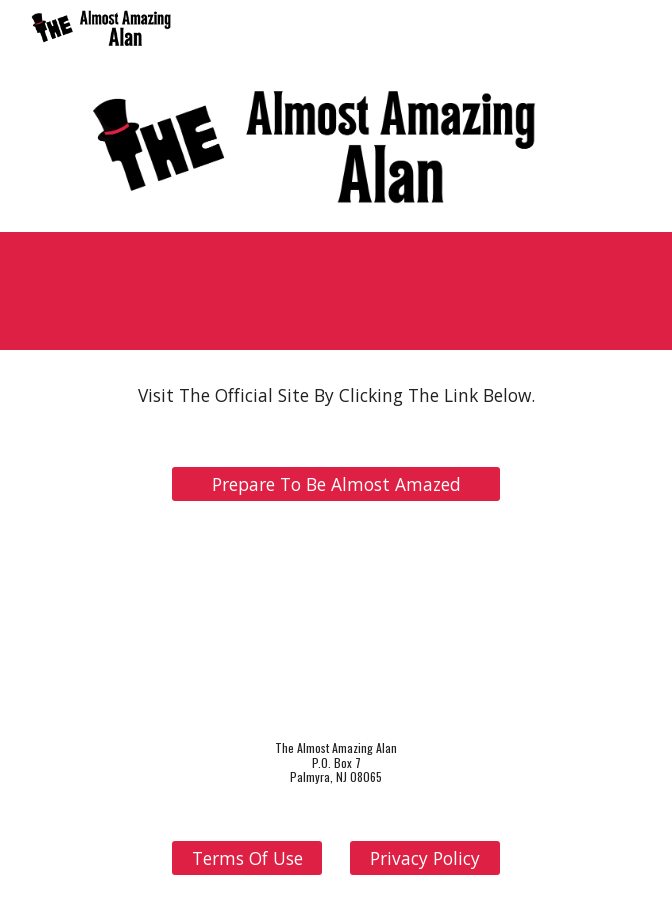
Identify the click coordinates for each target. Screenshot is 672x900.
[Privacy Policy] (424, 858)
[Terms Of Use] (246, 858)
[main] (335, 396)
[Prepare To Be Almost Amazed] (335, 484)
